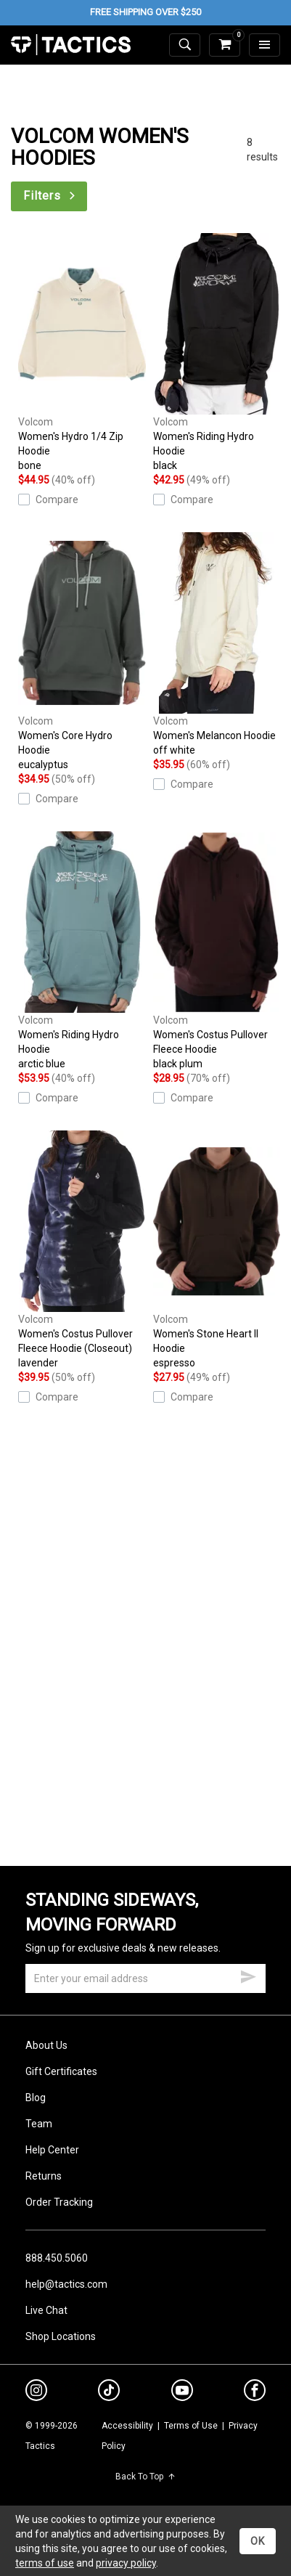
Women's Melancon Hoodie (217, 644)
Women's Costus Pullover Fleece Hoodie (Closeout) (82, 1250)
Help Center (52, 2150)
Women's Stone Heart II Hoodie (217, 1250)
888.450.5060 (56, 2258)
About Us (46, 2045)
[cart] (224, 45)
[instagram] (36, 2392)
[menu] (264, 45)
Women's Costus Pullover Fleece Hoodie (217, 951)
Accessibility (127, 2426)
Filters (50, 196)
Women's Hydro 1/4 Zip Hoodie (82, 353)
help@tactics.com (66, 2284)
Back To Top (145, 2476)
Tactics (71, 45)
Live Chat (46, 2310)
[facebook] (255, 2393)
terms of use (44, 2563)
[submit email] (248, 1975)
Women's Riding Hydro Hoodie (217, 353)
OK (257, 2541)
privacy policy (126, 2563)
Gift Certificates (61, 2071)
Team (38, 2123)
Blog (35, 2097)
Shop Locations (60, 2336)
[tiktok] (109, 2392)
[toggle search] (184, 45)
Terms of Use (191, 2426)
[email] (145, 1978)
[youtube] (182, 2393)
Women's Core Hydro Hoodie (82, 652)
